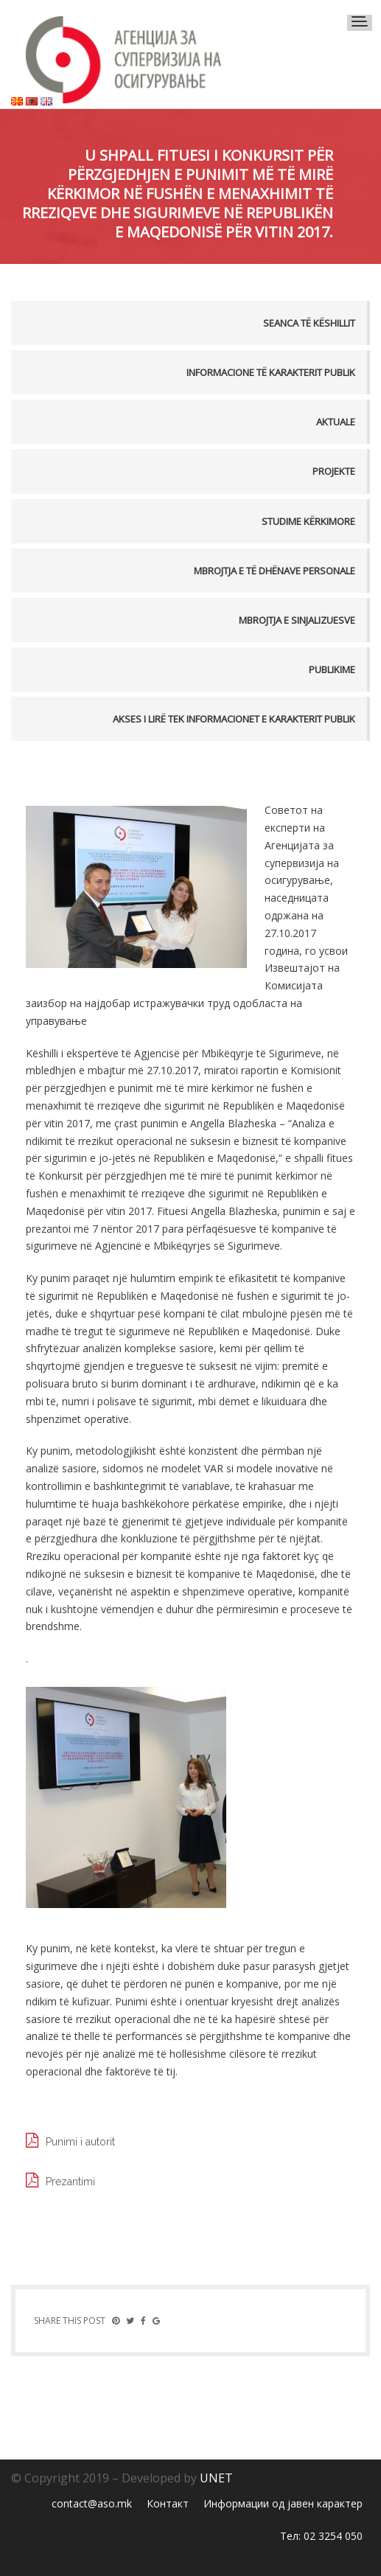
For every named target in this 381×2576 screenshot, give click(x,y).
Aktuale (335, 421)
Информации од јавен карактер (283, 2503)
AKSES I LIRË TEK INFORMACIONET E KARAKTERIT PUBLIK (234, 718)
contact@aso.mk (92, 2503)
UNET (216, 2478)
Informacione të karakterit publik (270, 372)
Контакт (168, 2503)
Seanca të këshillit (309, 323)
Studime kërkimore (308, 521)
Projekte (333, 471)
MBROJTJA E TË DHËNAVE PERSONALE (274, 570)
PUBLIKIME (332, 669)
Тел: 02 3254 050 (321, 2536)
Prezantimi (70, 2181)
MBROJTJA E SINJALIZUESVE (297, 620)
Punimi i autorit (80, 2142)
